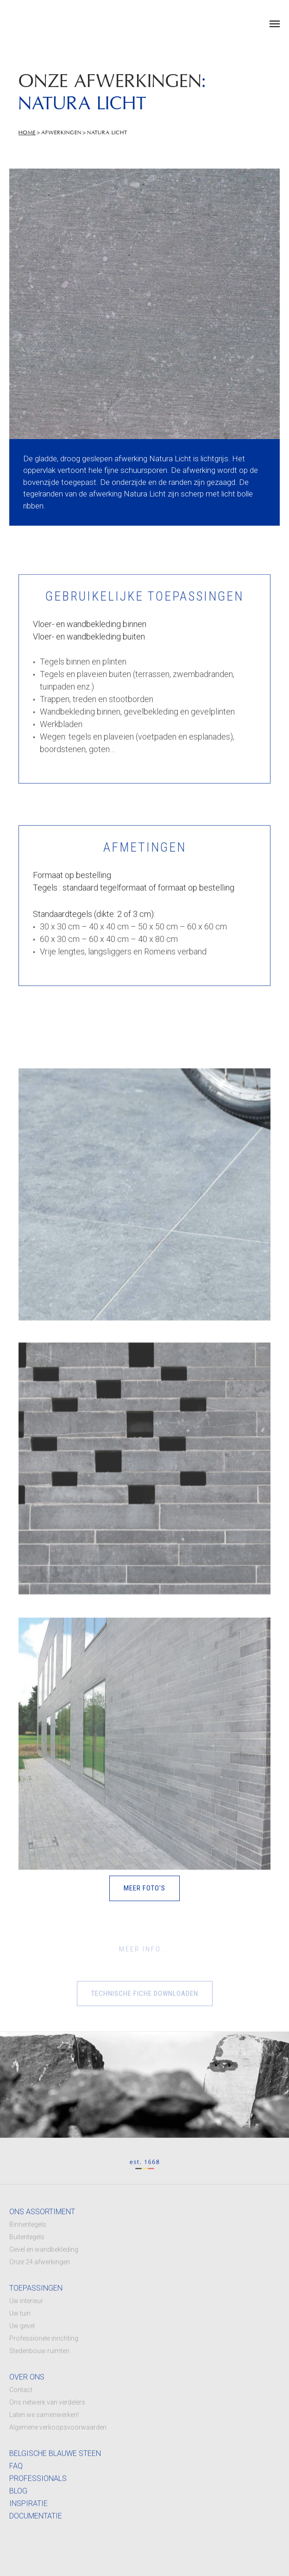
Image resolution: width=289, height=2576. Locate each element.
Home (27, 132)
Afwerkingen (61, 132)
